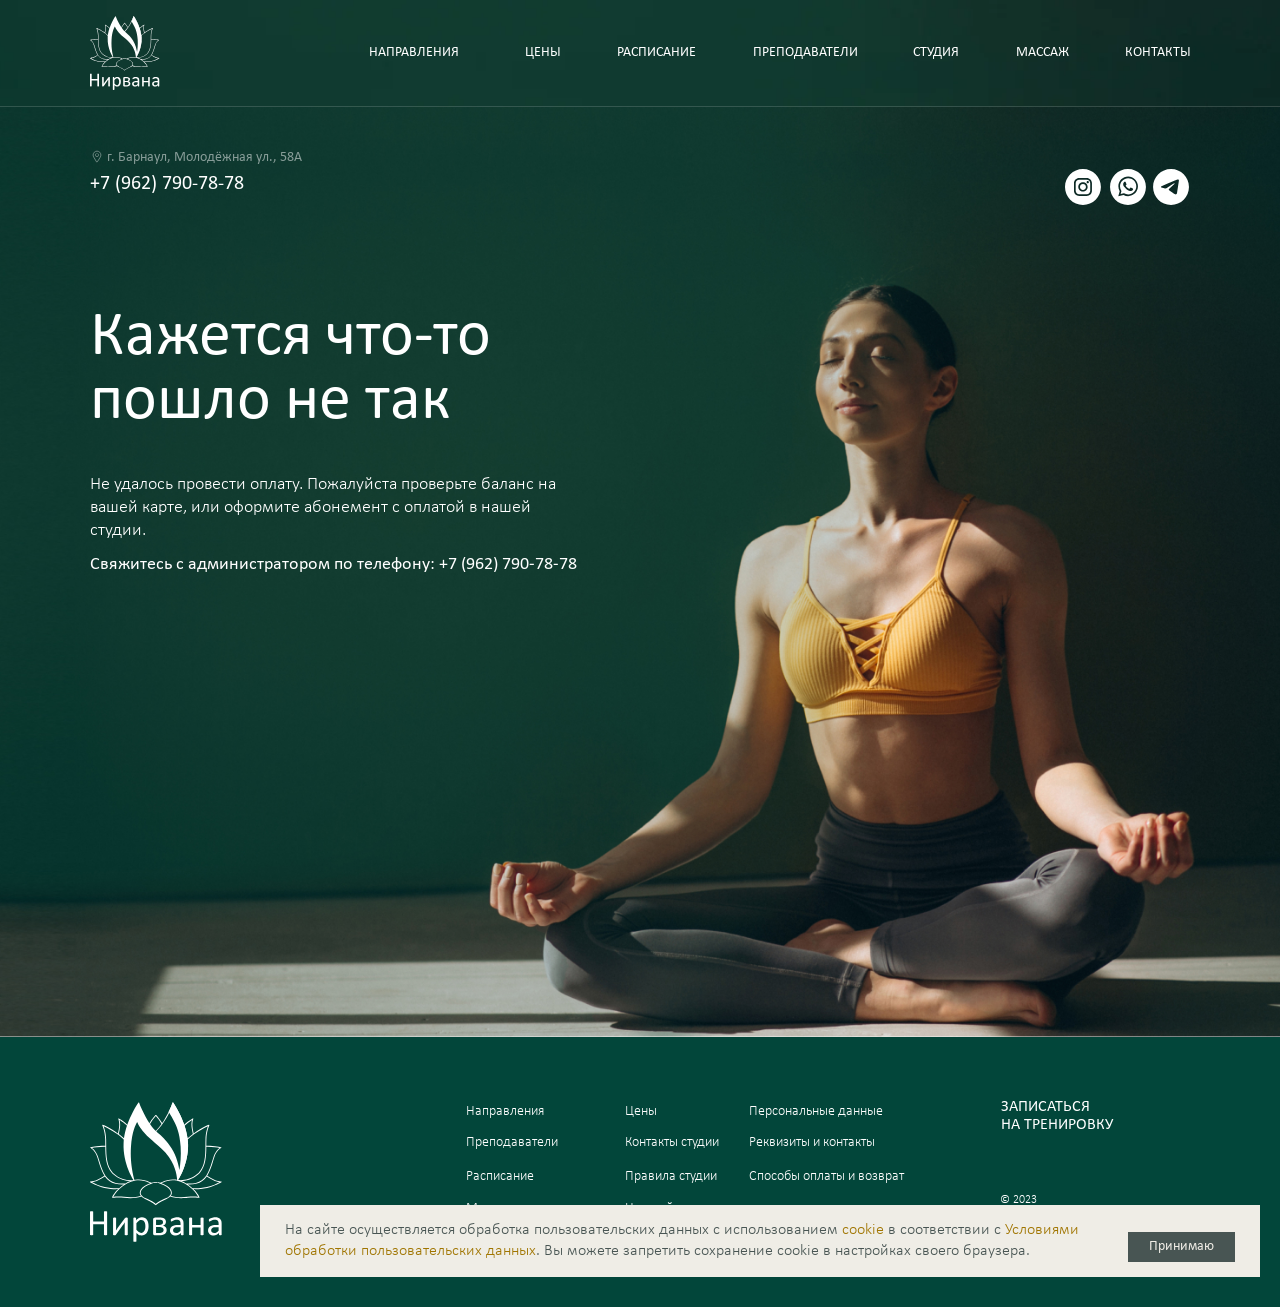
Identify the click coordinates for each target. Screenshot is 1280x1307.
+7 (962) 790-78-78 (167, 184)
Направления (505, 1111)
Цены (543, 52)
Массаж (1042, 52)
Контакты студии (672, 1142)
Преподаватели (805, 52)
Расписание (656, 52)
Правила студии (671, 1176)
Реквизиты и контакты (812, 1142)
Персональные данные (816, 1111)
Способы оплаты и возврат (826, 1176)
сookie (863, 1230)
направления (414, 52)
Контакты (1158, 52)
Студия (936, 52)
